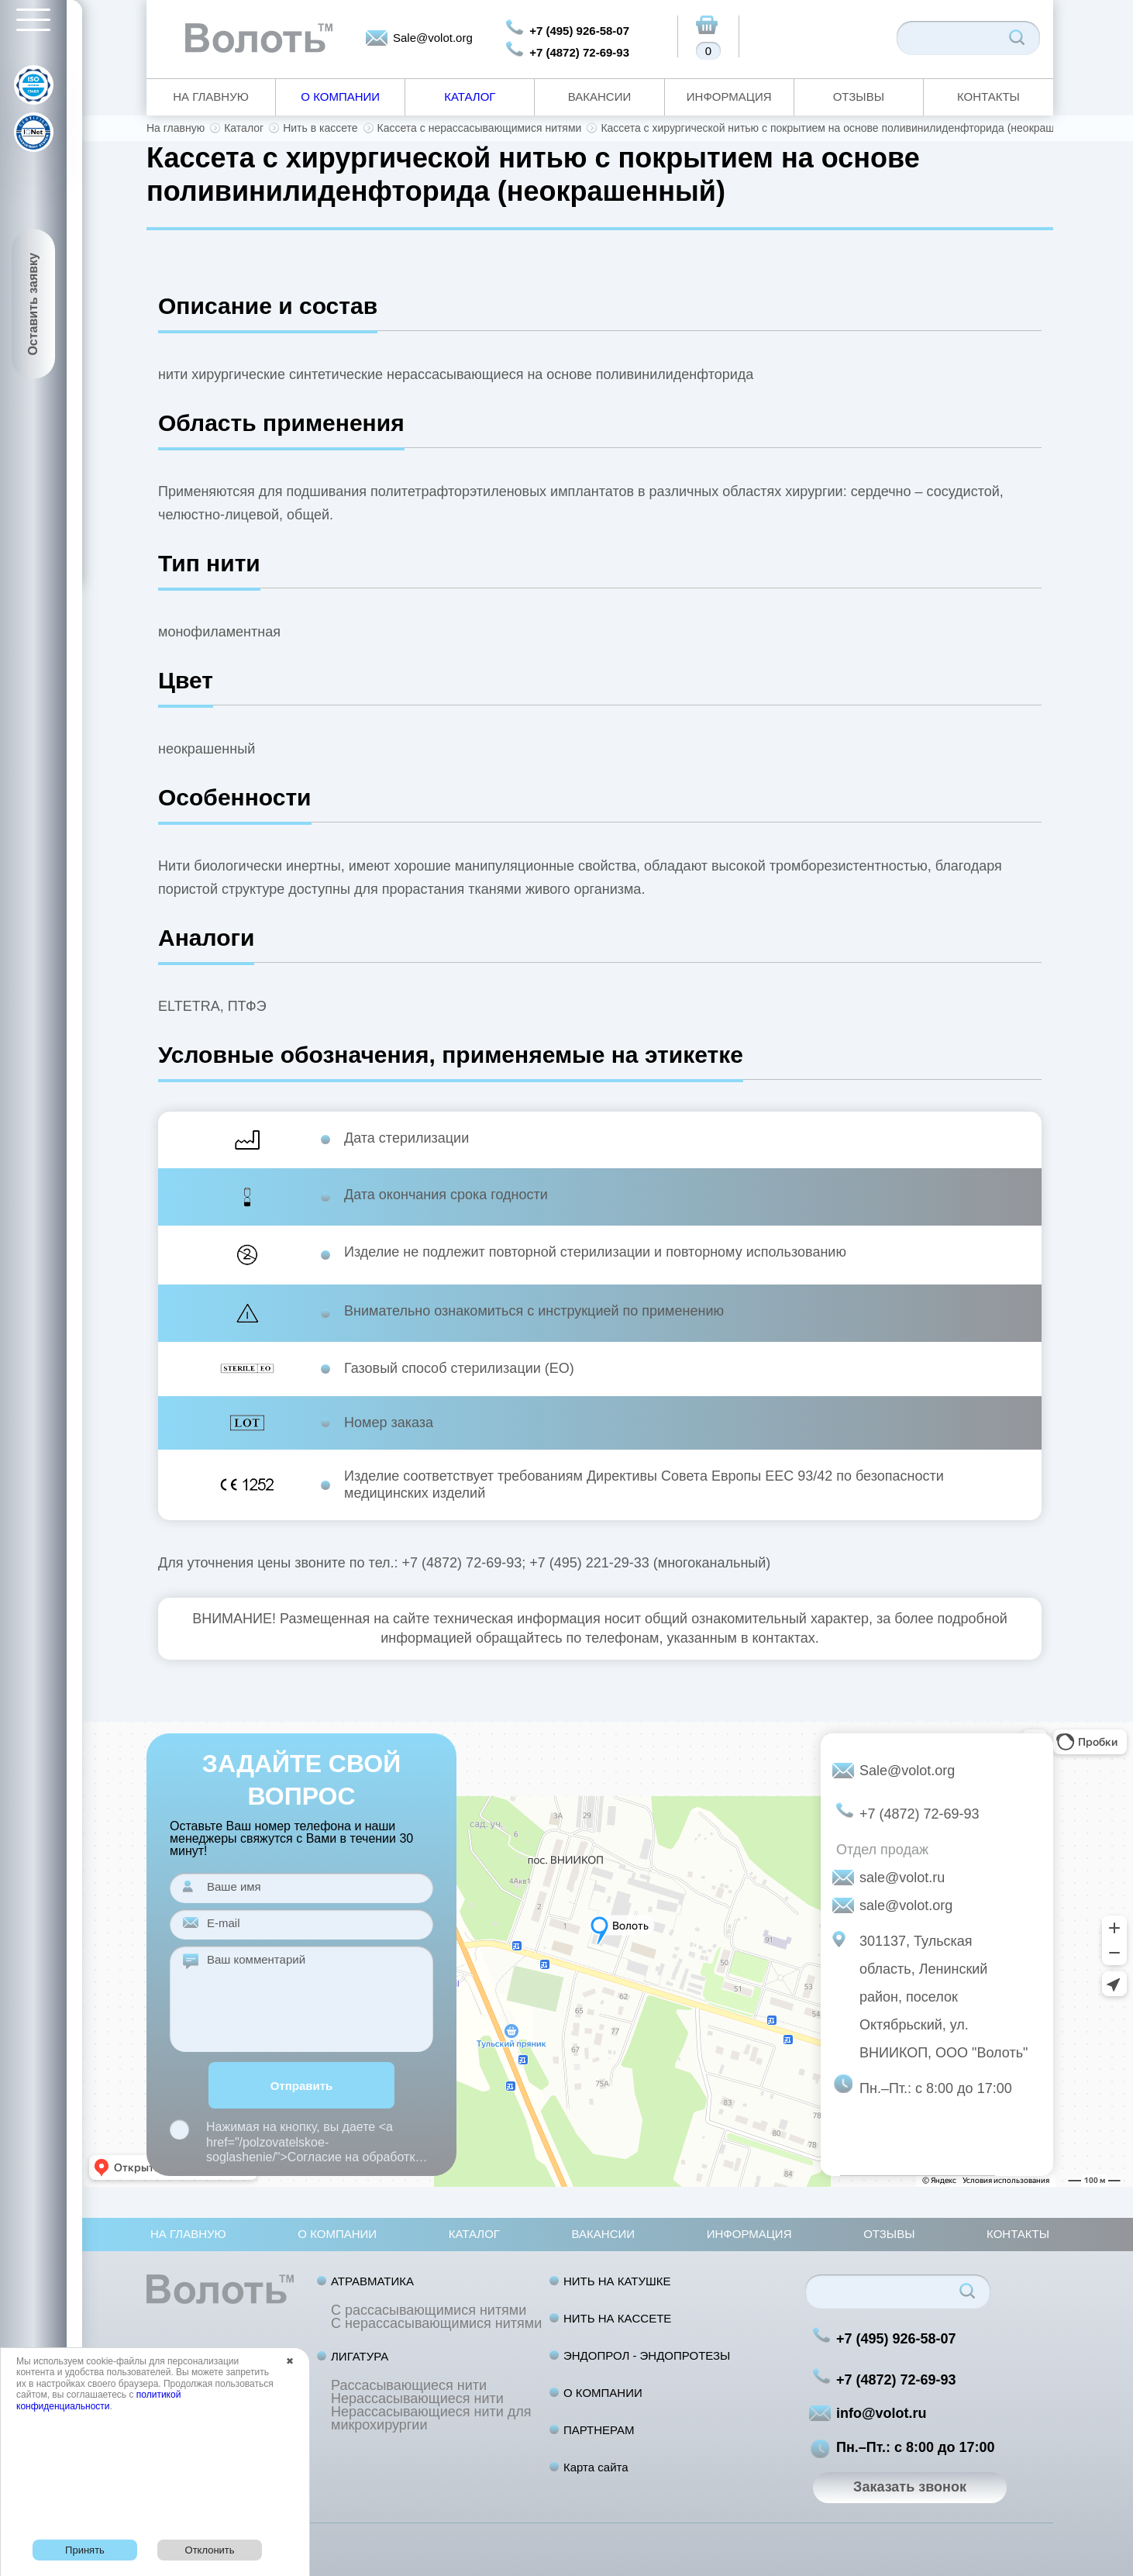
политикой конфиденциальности (98, 2400)
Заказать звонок (909, 2487)
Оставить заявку (33, 304)
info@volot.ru (881, 2413)
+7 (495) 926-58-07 (579, 30)
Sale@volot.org (433, 37)
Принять (85, 2550)
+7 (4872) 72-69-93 (579, 52)
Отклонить (210, 2550)
